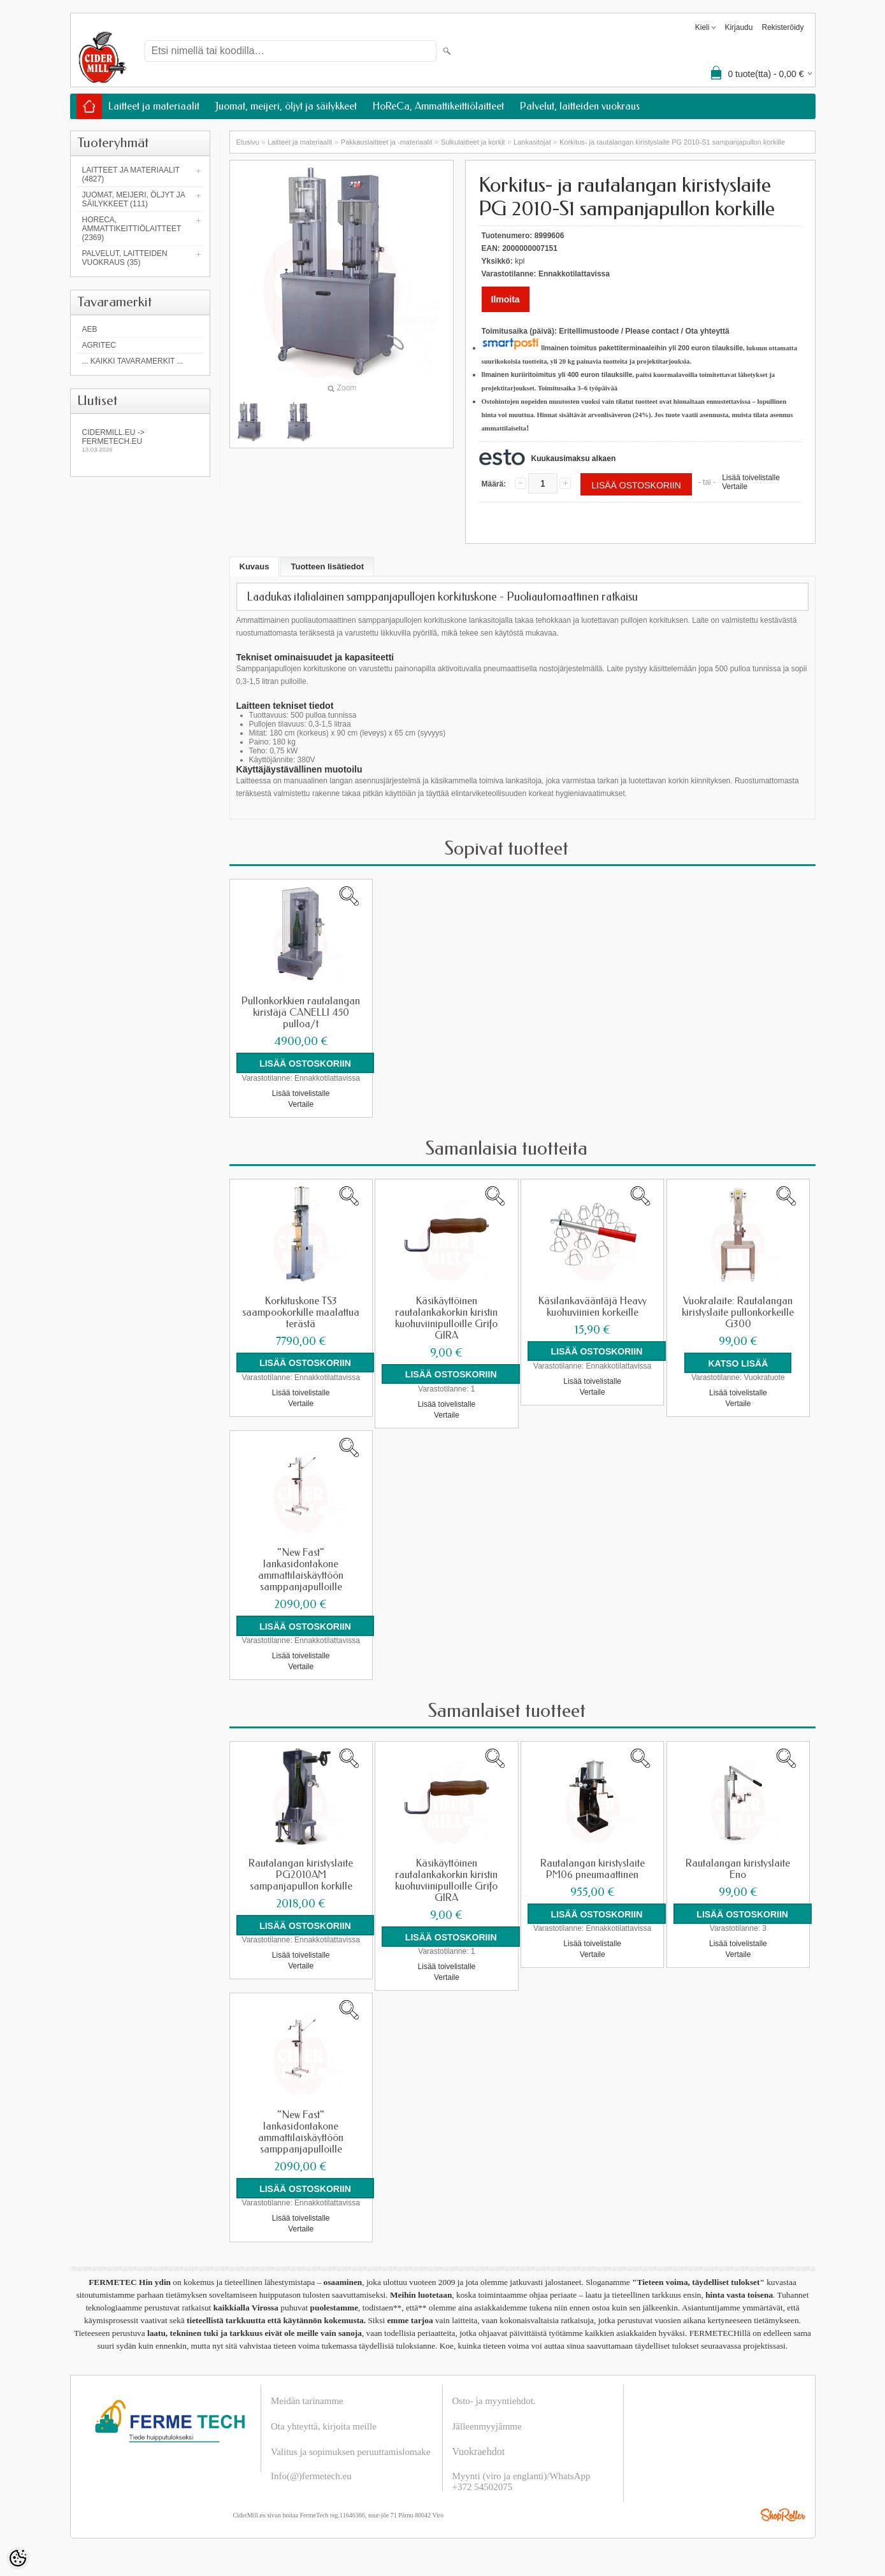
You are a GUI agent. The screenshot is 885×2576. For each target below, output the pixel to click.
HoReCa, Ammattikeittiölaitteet (438, 106)
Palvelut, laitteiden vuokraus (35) (125, 258)
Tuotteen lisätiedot (327, 566)
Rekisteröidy (782, 27)
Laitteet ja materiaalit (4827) (131, 174)
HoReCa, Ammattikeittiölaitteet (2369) (132, 228)
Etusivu (247, 142)
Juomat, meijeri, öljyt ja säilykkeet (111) (133, 199)
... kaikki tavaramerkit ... (132, 361)
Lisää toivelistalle (751, 477)
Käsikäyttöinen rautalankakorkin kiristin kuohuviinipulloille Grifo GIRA (446, 1318)
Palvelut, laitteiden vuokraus (580, 106)
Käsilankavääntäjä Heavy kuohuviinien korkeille (592, 1306)
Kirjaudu (738, 27)
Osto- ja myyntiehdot (493, 2400)
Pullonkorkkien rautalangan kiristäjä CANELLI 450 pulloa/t (300, 1012)
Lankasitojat (532, 142)
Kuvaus (255, 566)
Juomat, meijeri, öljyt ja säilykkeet (286, 106)
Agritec (99, 345)
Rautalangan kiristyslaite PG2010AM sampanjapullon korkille (300, 1874)
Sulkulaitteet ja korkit (473, 142)
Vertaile (734, 486)
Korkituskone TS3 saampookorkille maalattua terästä (300, 1312)
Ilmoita (505, 299)
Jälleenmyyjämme (487, 2426)
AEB (89, 329)
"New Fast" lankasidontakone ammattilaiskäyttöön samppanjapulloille (300, 1569)
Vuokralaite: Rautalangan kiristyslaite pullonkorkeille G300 (738, 1312)
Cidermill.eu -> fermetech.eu (140, 440)
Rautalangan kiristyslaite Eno (738, 1868)
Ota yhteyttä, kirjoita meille (324, 2426)
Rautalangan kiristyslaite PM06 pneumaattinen (592, 1868)
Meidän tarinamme (307, 2400)
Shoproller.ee (783, 2514)
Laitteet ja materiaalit (153, 106)
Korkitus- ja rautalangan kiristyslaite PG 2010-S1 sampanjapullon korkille (672, 142)
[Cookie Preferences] (17, 2558)
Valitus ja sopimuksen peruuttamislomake (350, 2451)
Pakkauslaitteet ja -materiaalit (387, 142)
